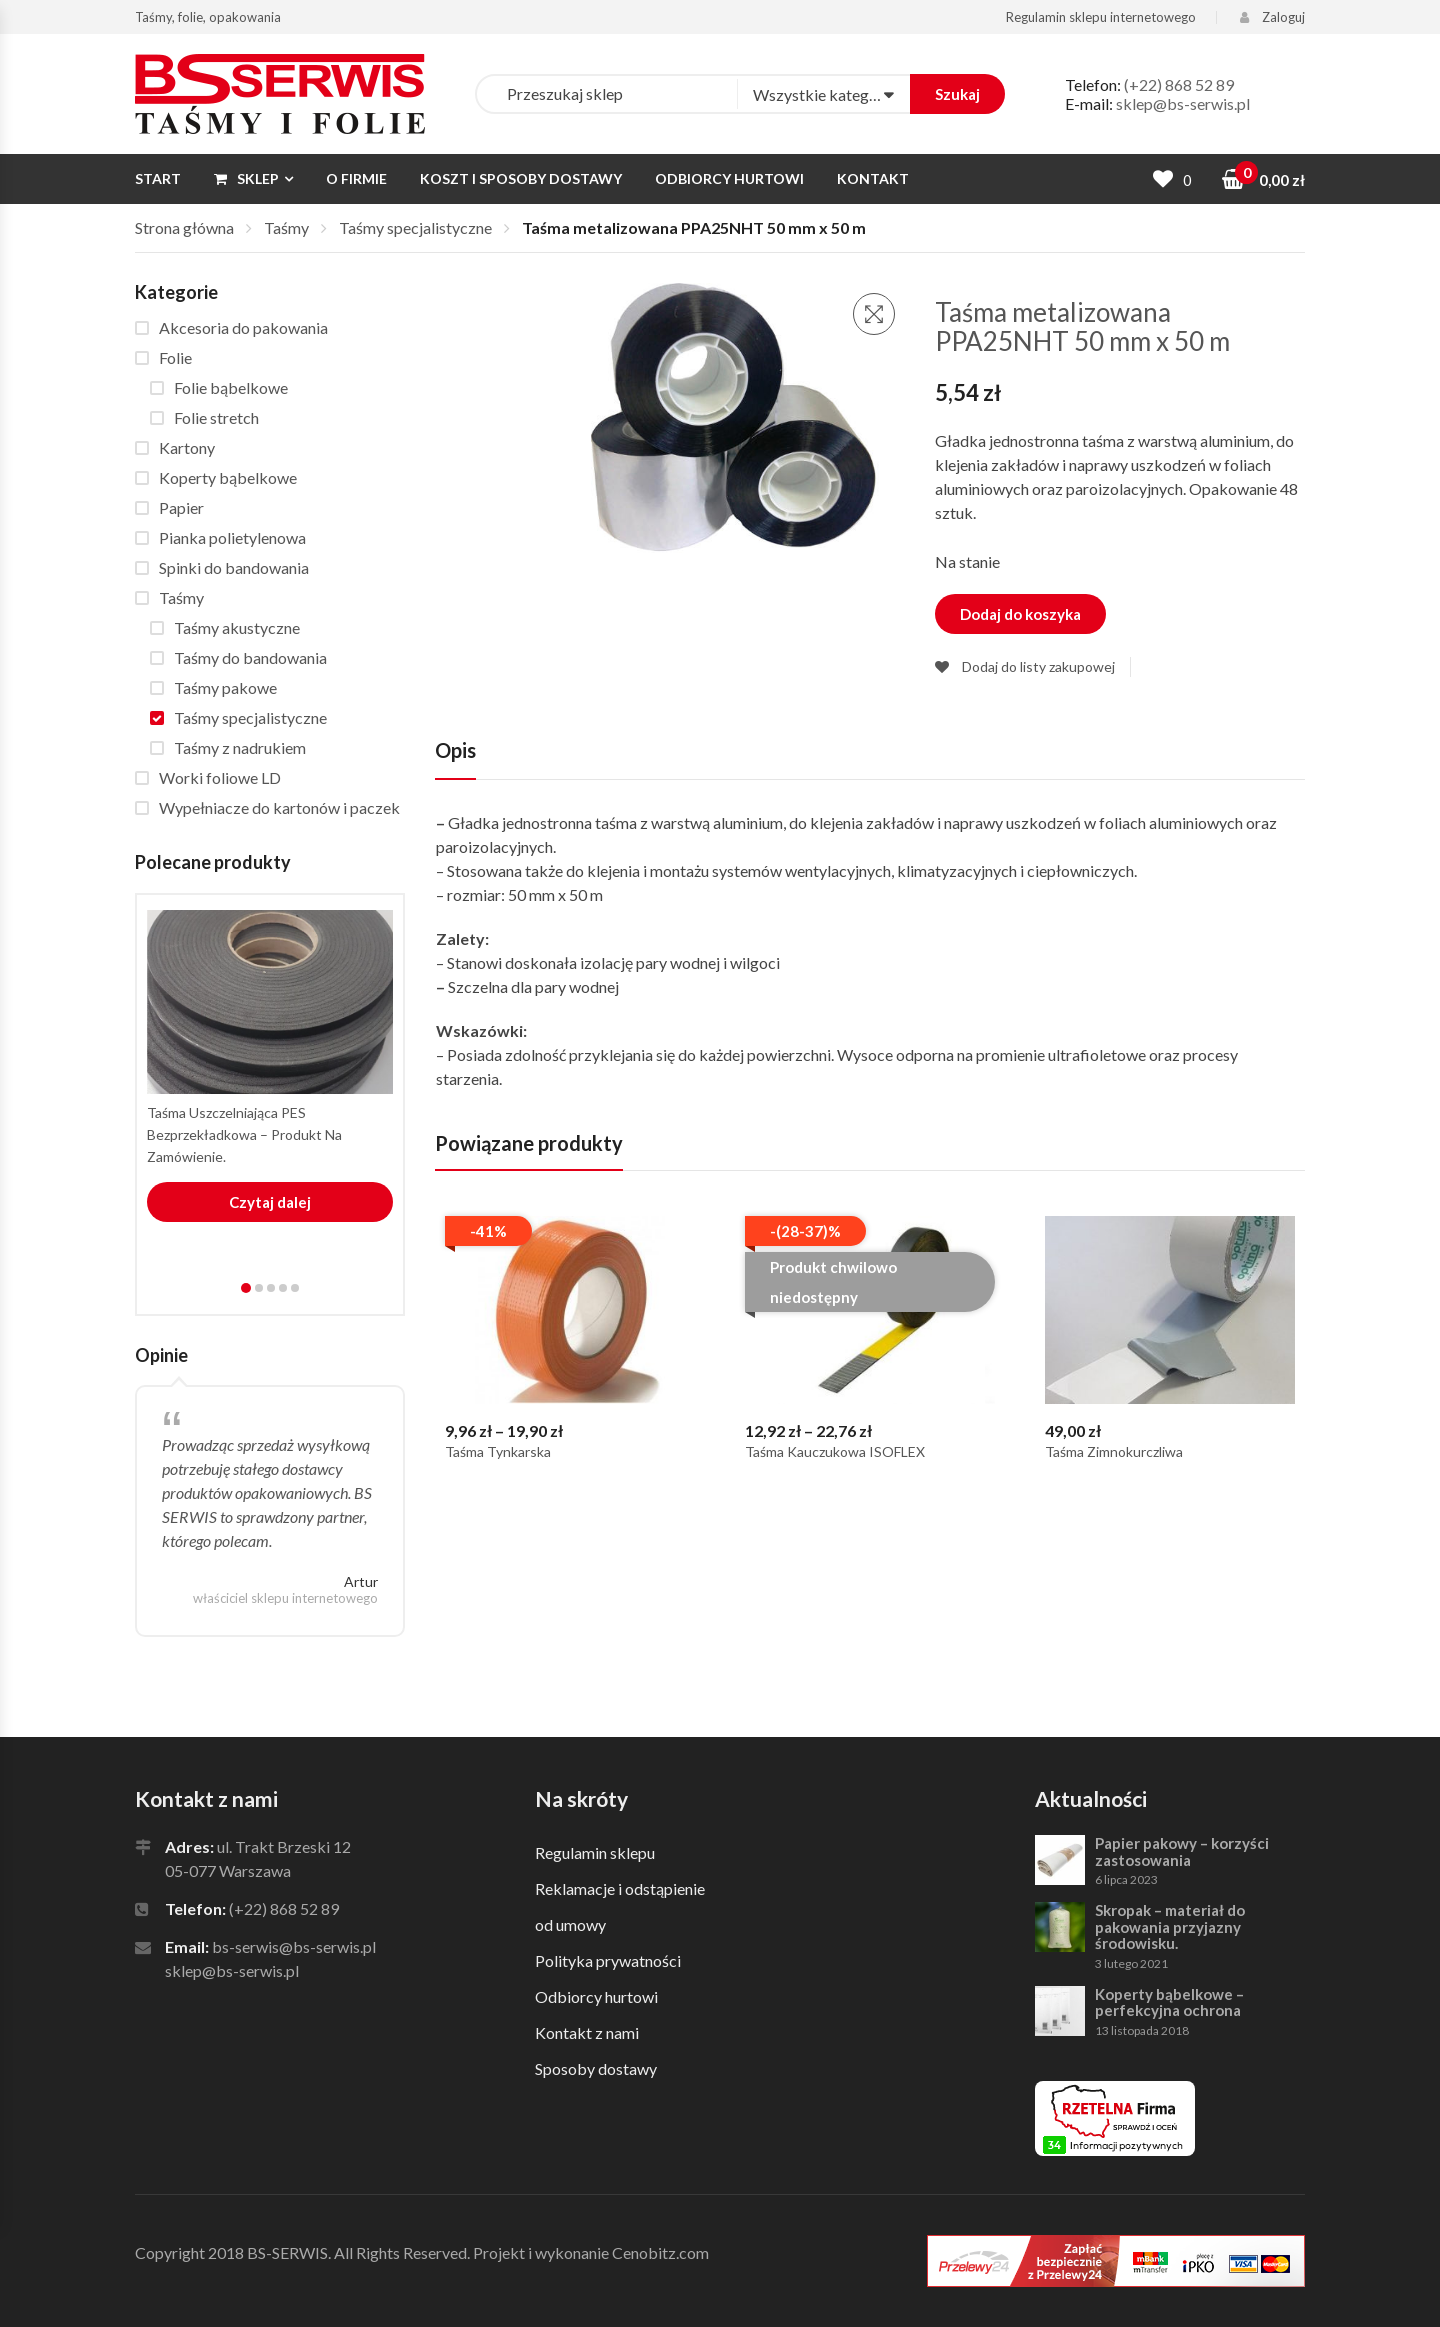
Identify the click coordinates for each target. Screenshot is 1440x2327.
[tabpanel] (270, 1066)
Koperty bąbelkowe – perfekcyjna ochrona (1169, 2002)
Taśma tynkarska (498, 1451)
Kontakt (873, 178)
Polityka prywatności (608, 1960)
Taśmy (286, 227)
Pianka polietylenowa (232, 537)
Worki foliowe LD (220, 777)
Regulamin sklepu (595, 1852)
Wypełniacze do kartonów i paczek (279, 807)
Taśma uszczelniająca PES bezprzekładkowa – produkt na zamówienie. (244, 1134)
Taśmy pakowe (225, 687)
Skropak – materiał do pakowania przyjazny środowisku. (1170, 1926)
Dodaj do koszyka (1020, 614)
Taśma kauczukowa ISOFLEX (835, 1451)
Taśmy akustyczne (237, 627)
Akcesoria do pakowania (243, 327)
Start (158, 178)
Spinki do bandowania (234, 567)
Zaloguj (1272, 17)
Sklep (246, 178)
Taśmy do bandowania (250, 657)
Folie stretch (216, 417)
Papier (181, 507)
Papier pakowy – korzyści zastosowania (1182, 1851)
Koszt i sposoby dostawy (521, 178)
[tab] (455, 758)
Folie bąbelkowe (231, 387)
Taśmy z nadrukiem (240, 747)
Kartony (187, 447)
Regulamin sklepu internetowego (1101, 17)
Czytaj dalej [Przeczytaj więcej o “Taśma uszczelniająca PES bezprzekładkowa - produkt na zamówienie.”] (270, 1202)
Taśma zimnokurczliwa (1114, 1451)
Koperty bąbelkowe (228, 477)
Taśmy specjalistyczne (415, 227)
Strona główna (184, 227)
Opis (455, 750)
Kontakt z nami (587, 2032)
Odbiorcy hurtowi (729, 178)
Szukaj (957, 94)
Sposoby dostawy (596, 2068)
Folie (175, 357)
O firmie (356, 178)
